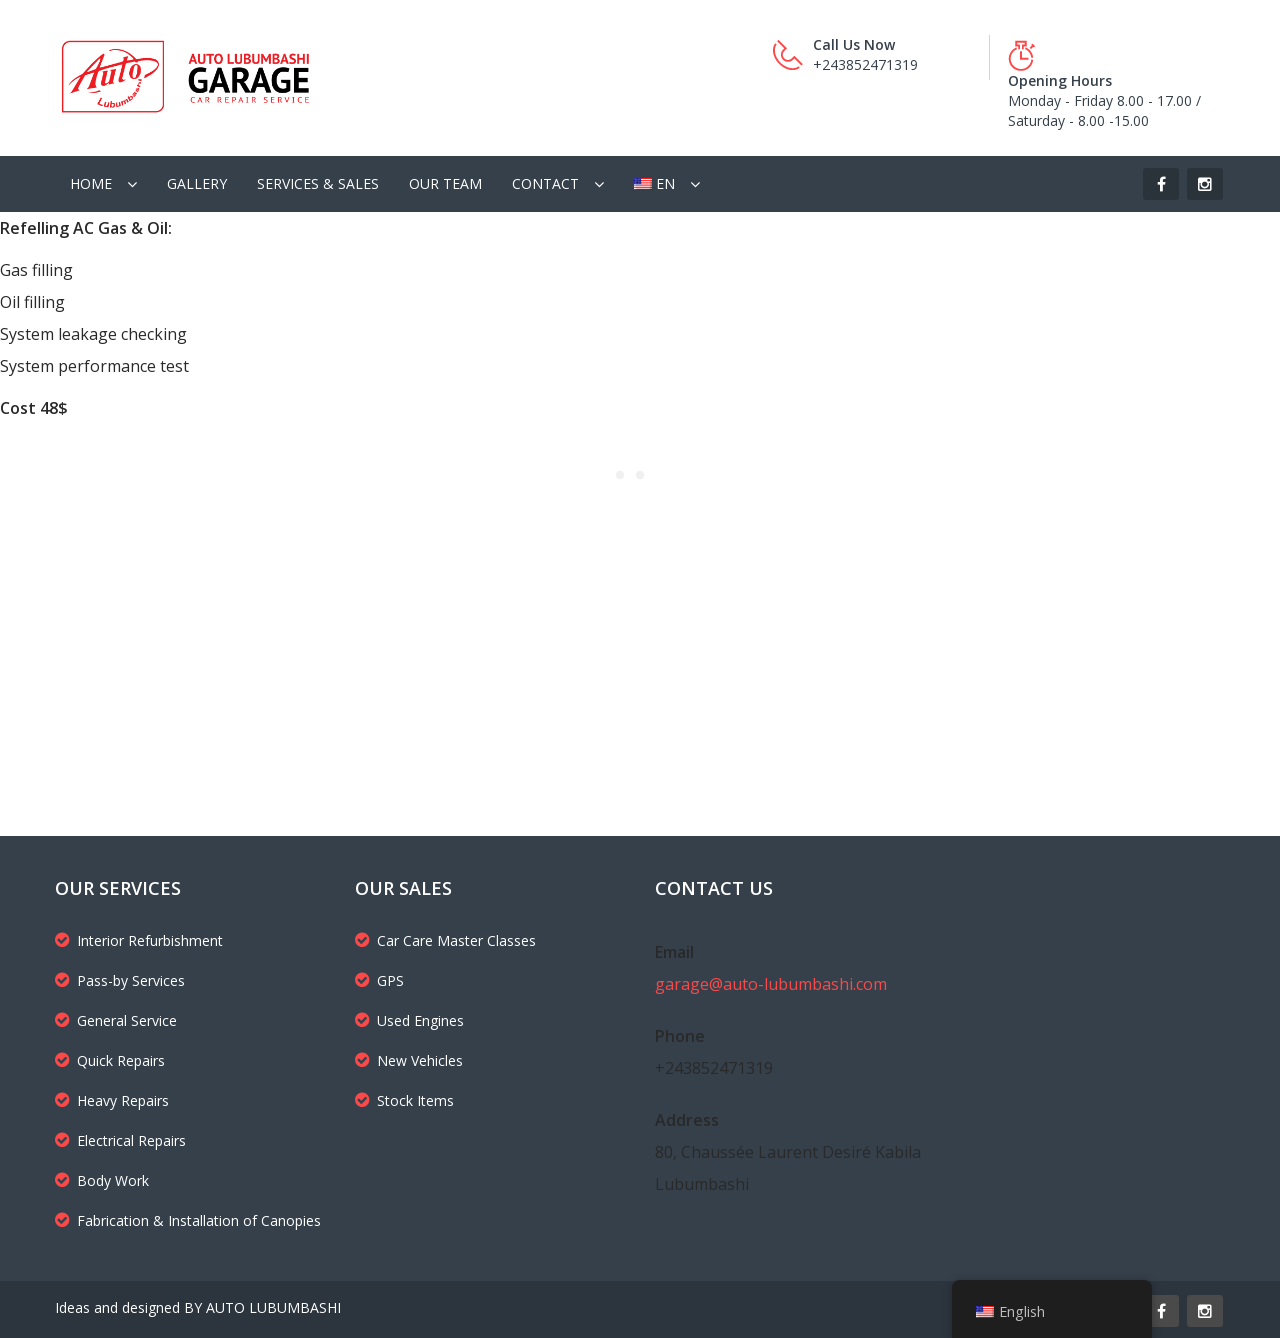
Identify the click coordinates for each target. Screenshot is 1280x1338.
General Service (116, 1020)
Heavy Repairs (112, 1100)
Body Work (102, 1180)
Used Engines (409, 1020)
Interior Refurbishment (139, 940)
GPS (379, 980)
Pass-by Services (120, 980)
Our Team (445, 183)
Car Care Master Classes (445, 940)
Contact (545, 183)
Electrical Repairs (120, 1140)
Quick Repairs (110, 1060)
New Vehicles (409, 1060)
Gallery (197, 183)
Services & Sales (318, 183)
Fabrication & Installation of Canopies (188, 1220)
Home (91, 183)
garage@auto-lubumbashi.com (771, 984)
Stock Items (404, 1100)
